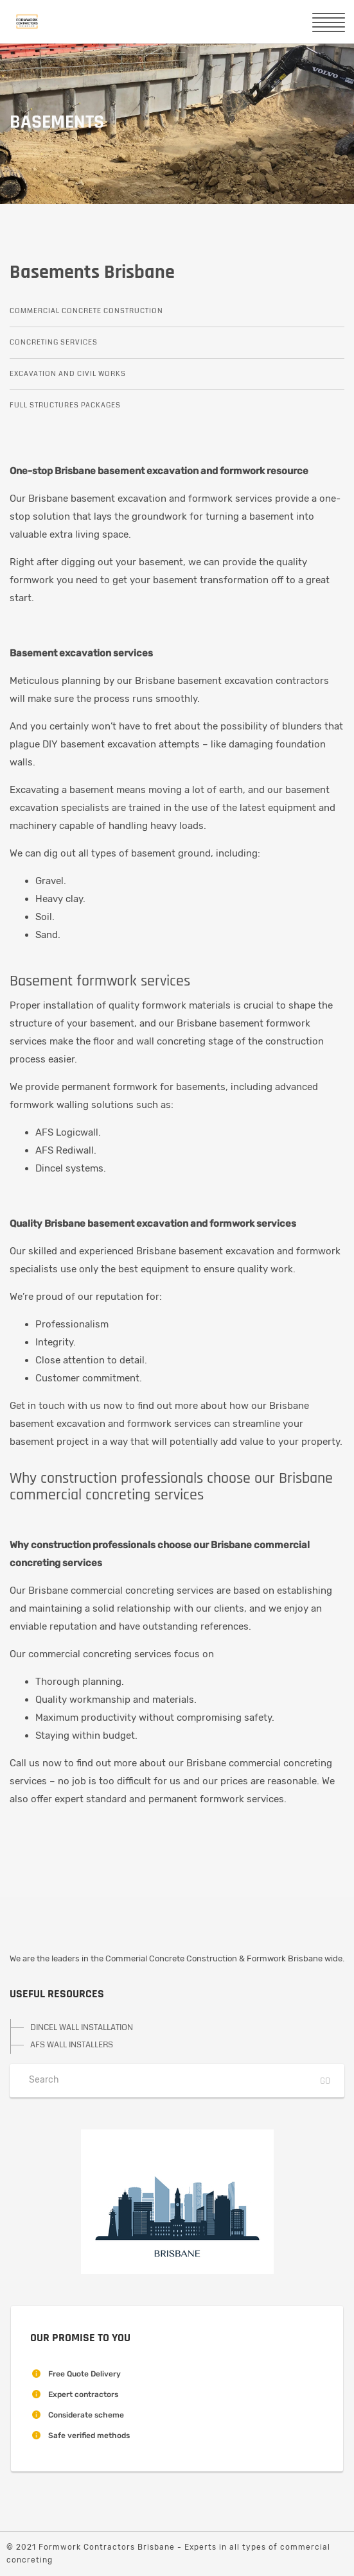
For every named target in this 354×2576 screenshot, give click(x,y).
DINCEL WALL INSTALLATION (81, 2027)
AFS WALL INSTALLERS (71, 2045)
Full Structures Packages (65, 405)
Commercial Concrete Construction (86, 311)
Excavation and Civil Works (68, 374)
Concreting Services (54, 342)
